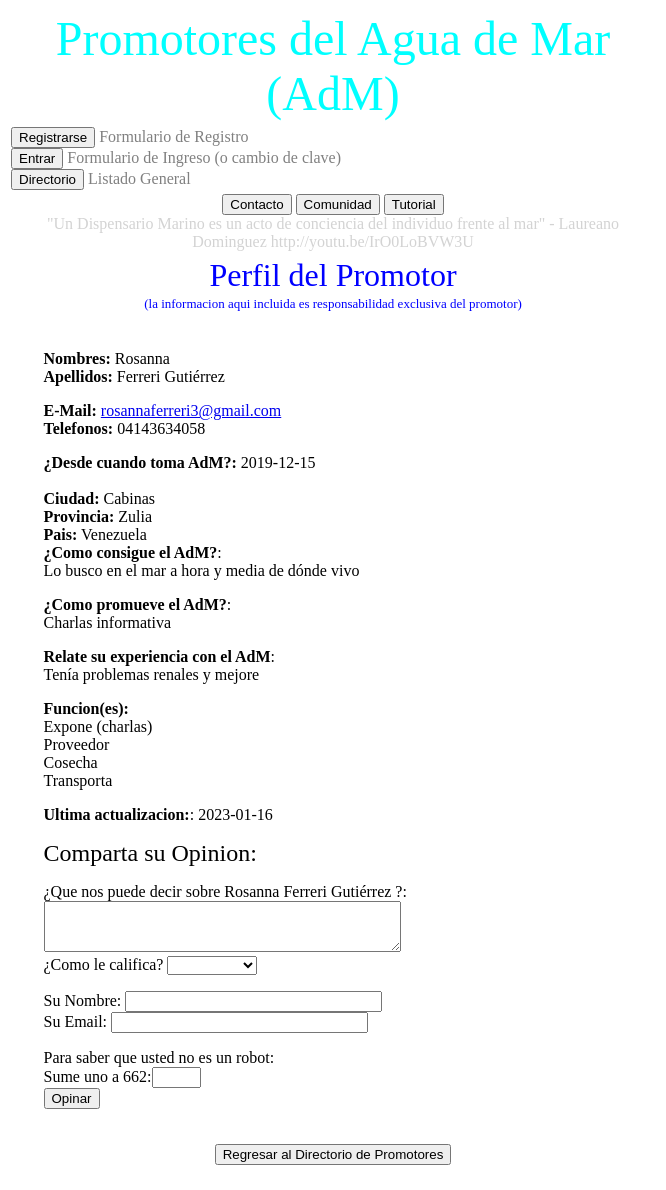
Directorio (47, 179)
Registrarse (53, 137)
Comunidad (338, 204)
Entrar (37, 158)
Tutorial (414, 204)
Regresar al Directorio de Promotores (333, 1163)
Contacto (256, 204)
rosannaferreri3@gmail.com (191, 410)
